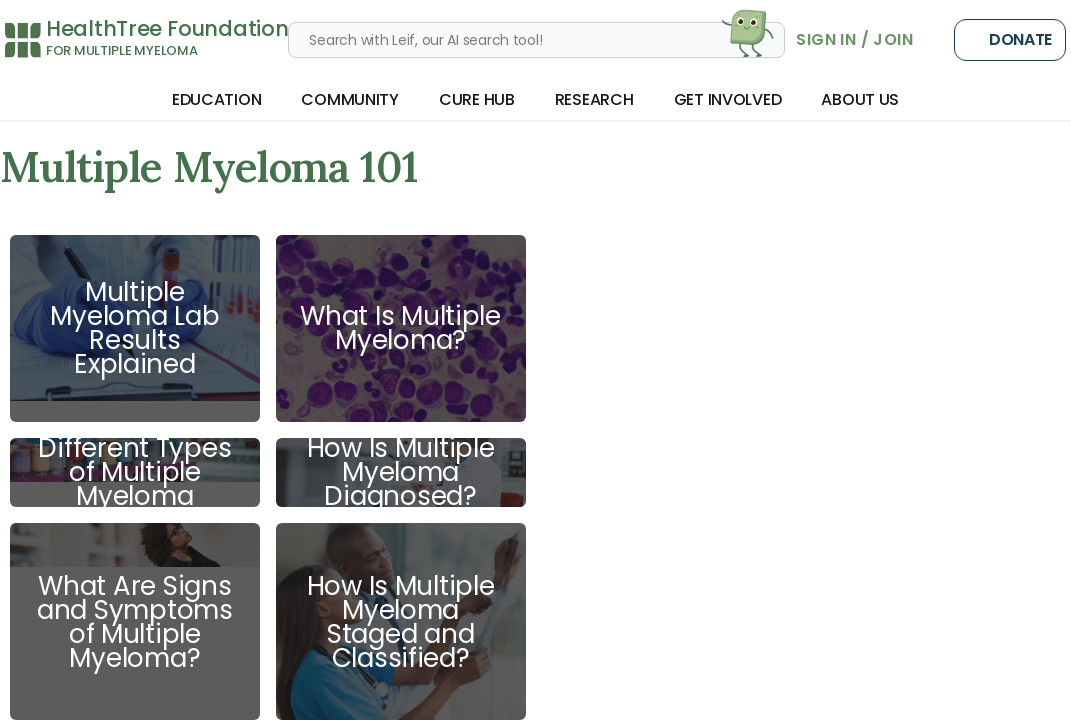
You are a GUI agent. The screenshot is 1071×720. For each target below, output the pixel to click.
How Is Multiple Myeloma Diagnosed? (401, 472)
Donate (1010, 40)
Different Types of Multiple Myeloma (134, 472)
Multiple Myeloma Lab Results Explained (134, 328)
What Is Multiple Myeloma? (400, 328)
